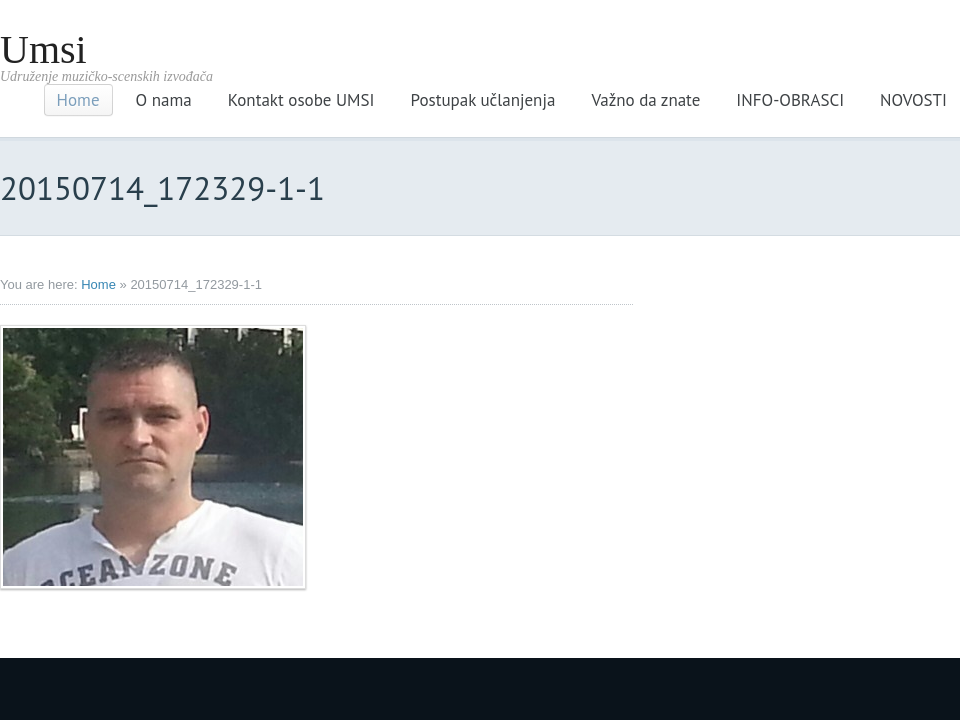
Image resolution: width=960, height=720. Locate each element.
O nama (164, 100)
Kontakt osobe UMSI (301, 100)
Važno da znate (645, 100)
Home (78, 100)
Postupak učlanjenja (483, 100)
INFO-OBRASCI (790, 100)
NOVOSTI (913, 100)
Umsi (43, 49)
